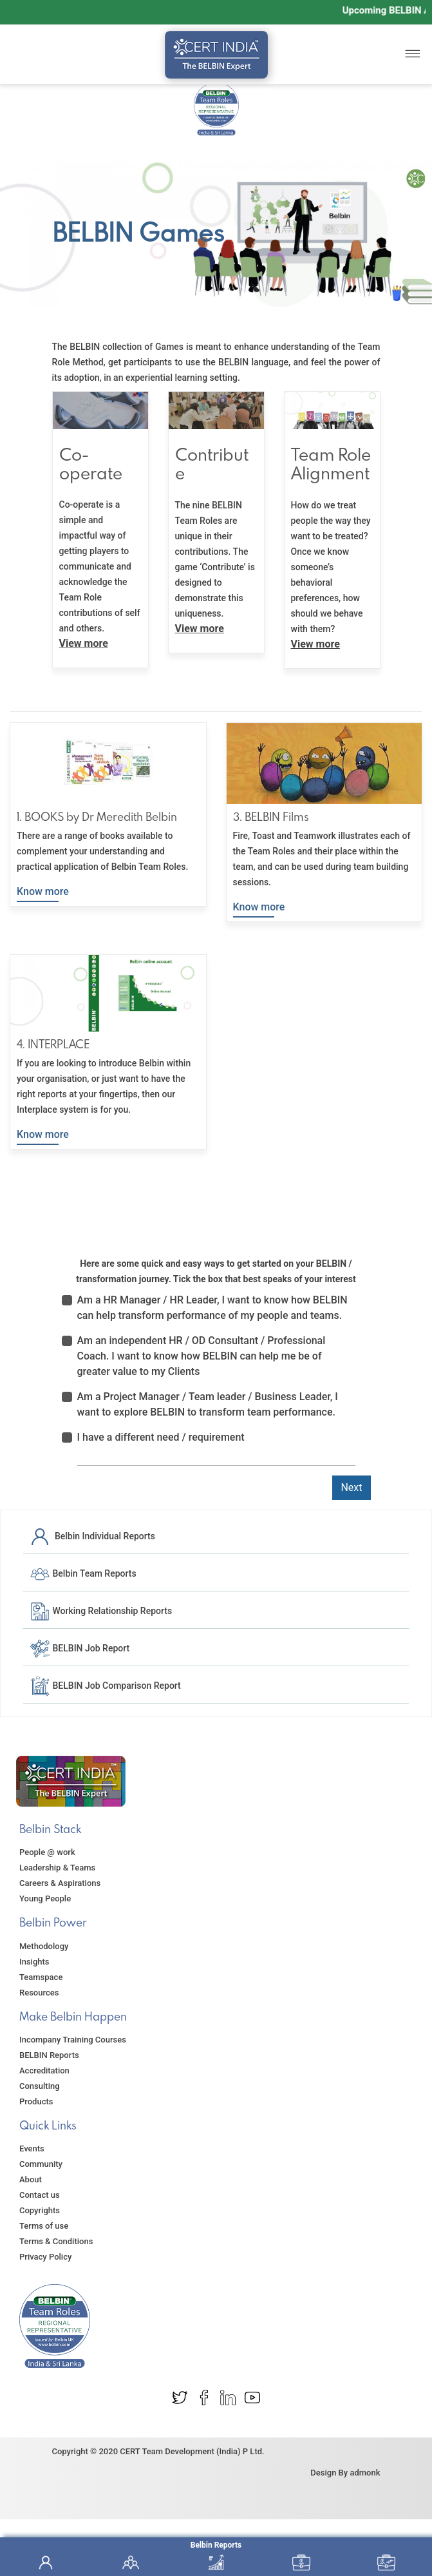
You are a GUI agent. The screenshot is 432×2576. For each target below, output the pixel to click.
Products (36, 2101)
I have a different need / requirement (161, 1437)
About (30, 2179)
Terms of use (43, 2226)
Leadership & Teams (57, 1867)
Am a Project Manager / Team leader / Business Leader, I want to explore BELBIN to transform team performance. (207, 1404)
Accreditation (44, 2070)
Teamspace (40, 1977)
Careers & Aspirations (59, 1883)
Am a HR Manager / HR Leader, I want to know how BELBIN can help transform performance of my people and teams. (212, 1308)
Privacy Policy (45, 2257)
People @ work (47, 1852)
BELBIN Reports (49, 2055)
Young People (45, 1898)
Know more (43, 891)
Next (351, 1487)
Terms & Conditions (56, 2241)
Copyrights (39, 2210)
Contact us (39, 2195)
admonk (365, 2472)
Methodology (43, 1946)
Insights (34, 1961)
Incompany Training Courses (72, 2039)
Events (31, 2148)
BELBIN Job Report (79, 1648)
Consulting (39, 2086)
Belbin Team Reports (83, 1573)
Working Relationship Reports (101, 1611)
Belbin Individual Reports (92, 1536)
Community (40, 2164)
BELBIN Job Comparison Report (105, 1685)
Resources (39, 1992)
